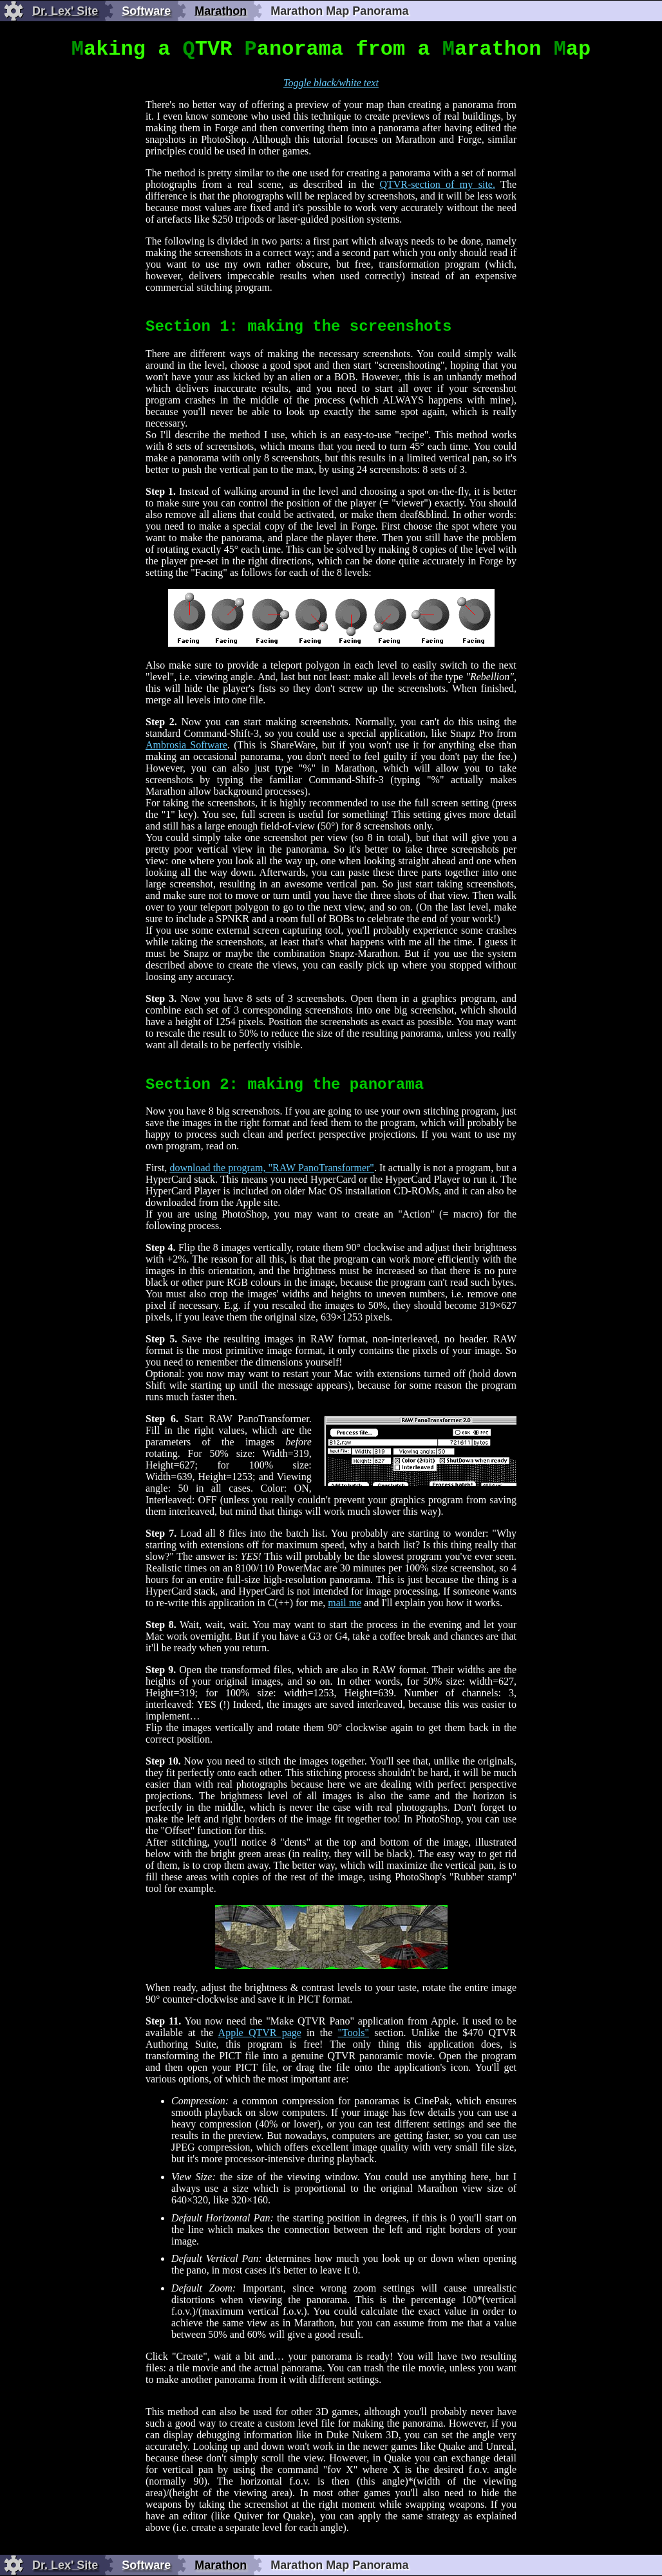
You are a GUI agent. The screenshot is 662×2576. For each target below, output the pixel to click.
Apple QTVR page (259, 2032)
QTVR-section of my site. (437, 184)
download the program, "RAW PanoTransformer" (271, 1167)
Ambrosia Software (186, 744)
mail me (344, 1602)
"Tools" (353, 2032)
